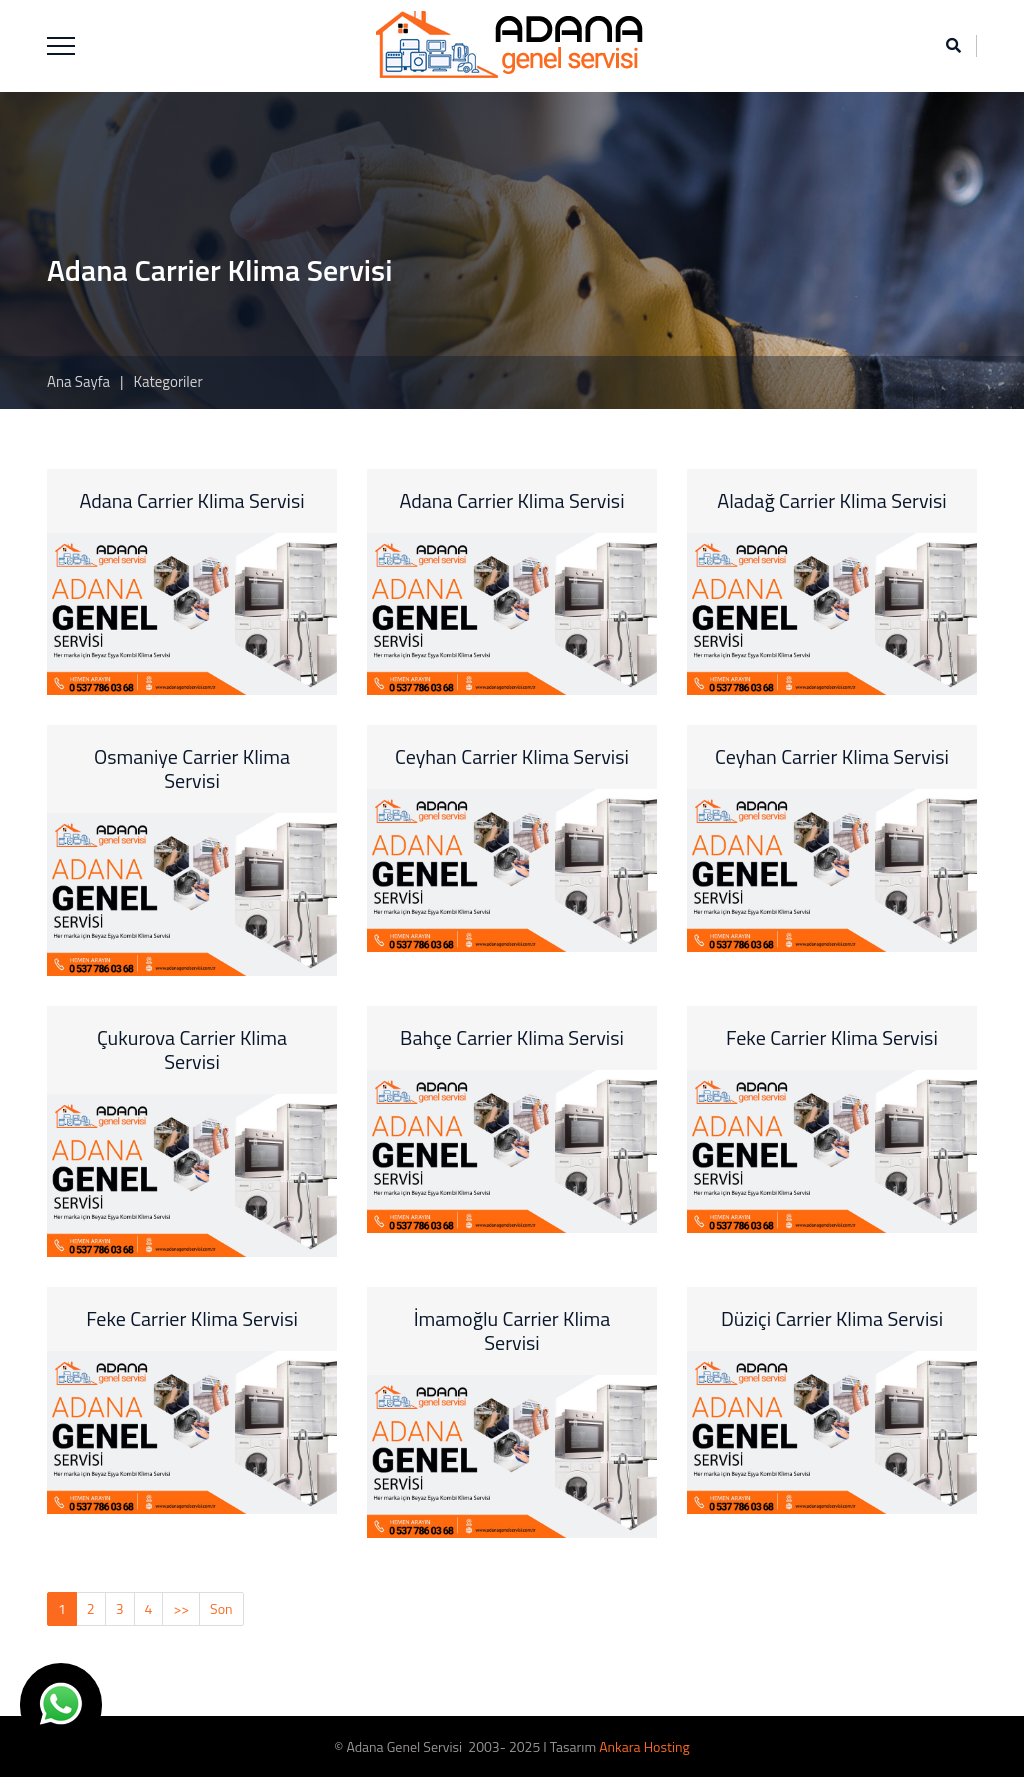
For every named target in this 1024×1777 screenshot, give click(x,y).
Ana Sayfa (78, 381)
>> (181, 1608)
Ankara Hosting (644, 1746)
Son (221, 1608)
